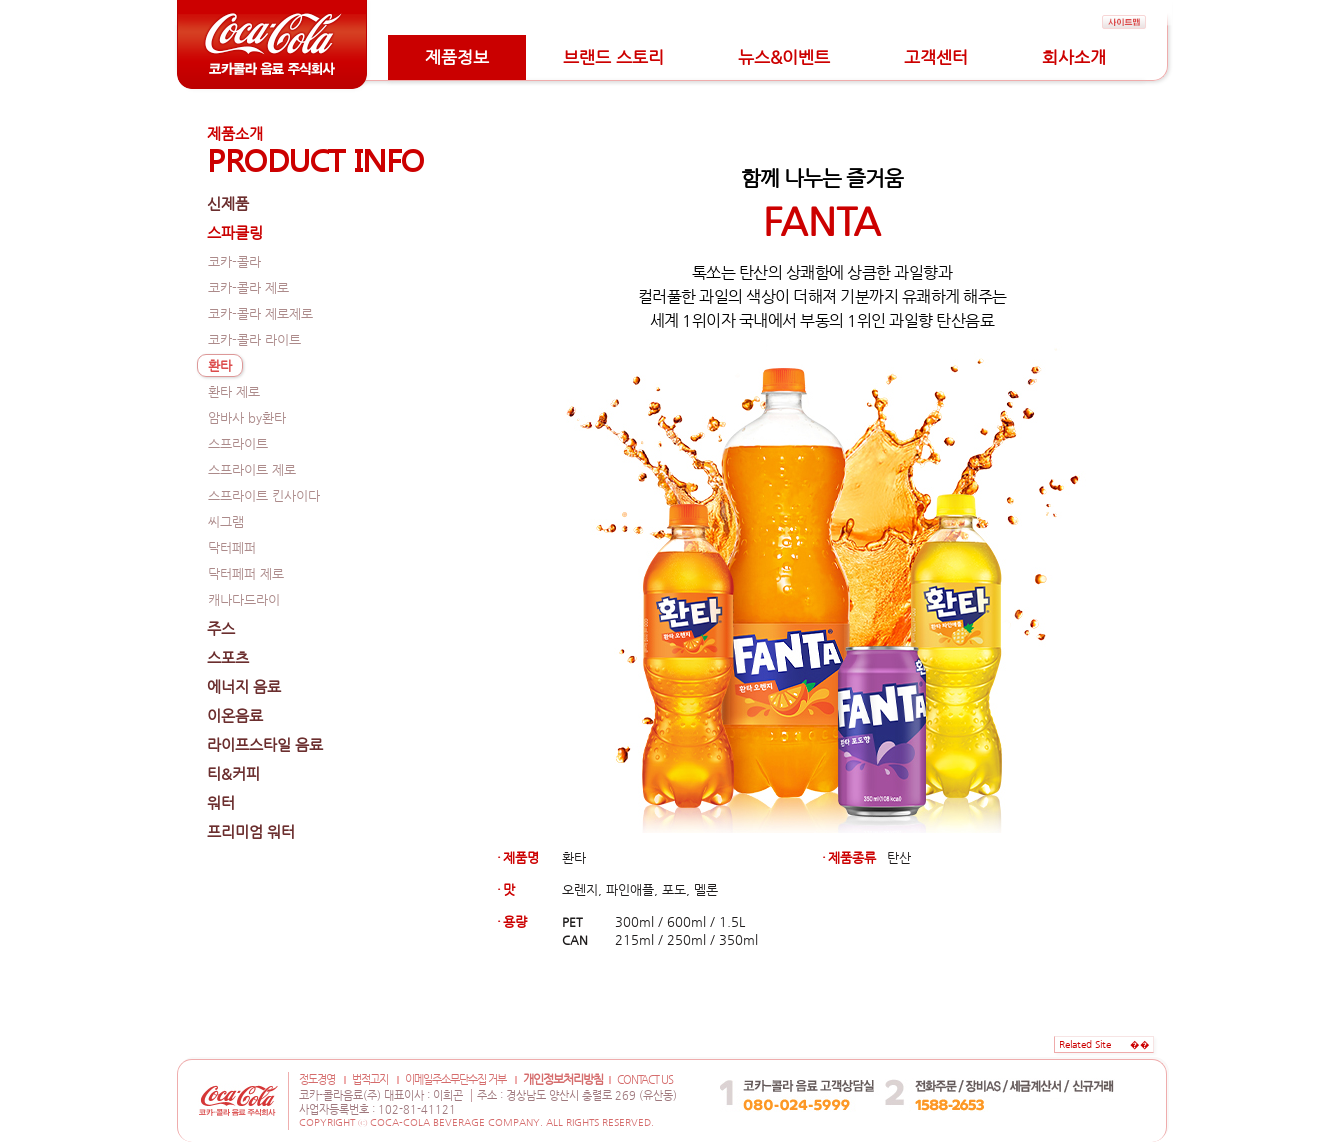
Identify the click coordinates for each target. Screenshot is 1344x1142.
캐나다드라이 (244, 599)
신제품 (228, 203)
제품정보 (457, 57)
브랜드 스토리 (613, 57)
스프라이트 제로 (252, 469)
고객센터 (936, 57)
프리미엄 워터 (251, 831)
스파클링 (235, 232)
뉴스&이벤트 (784, 57)
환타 (220, 365)
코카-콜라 (234, 261)
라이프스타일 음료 (265, 744)
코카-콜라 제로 (248, 287)
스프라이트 (238, 443)
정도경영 (317, 1079)
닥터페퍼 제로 (246, 573)
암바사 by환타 (247, 417)
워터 (221, 802)
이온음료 (235, 715)
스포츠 (228, 657)
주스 (221, 628)
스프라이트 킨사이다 (264, 495)
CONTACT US (645, 1079)
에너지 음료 (244, 686)
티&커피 (233, 773)
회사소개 (1074, 57)
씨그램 (226, 521)
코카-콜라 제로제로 (260, 313)
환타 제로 (234, 391)
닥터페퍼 (232, 547)
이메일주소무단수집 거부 (455, 1079)
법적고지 (370, 1079)
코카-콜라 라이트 (254, 339)
